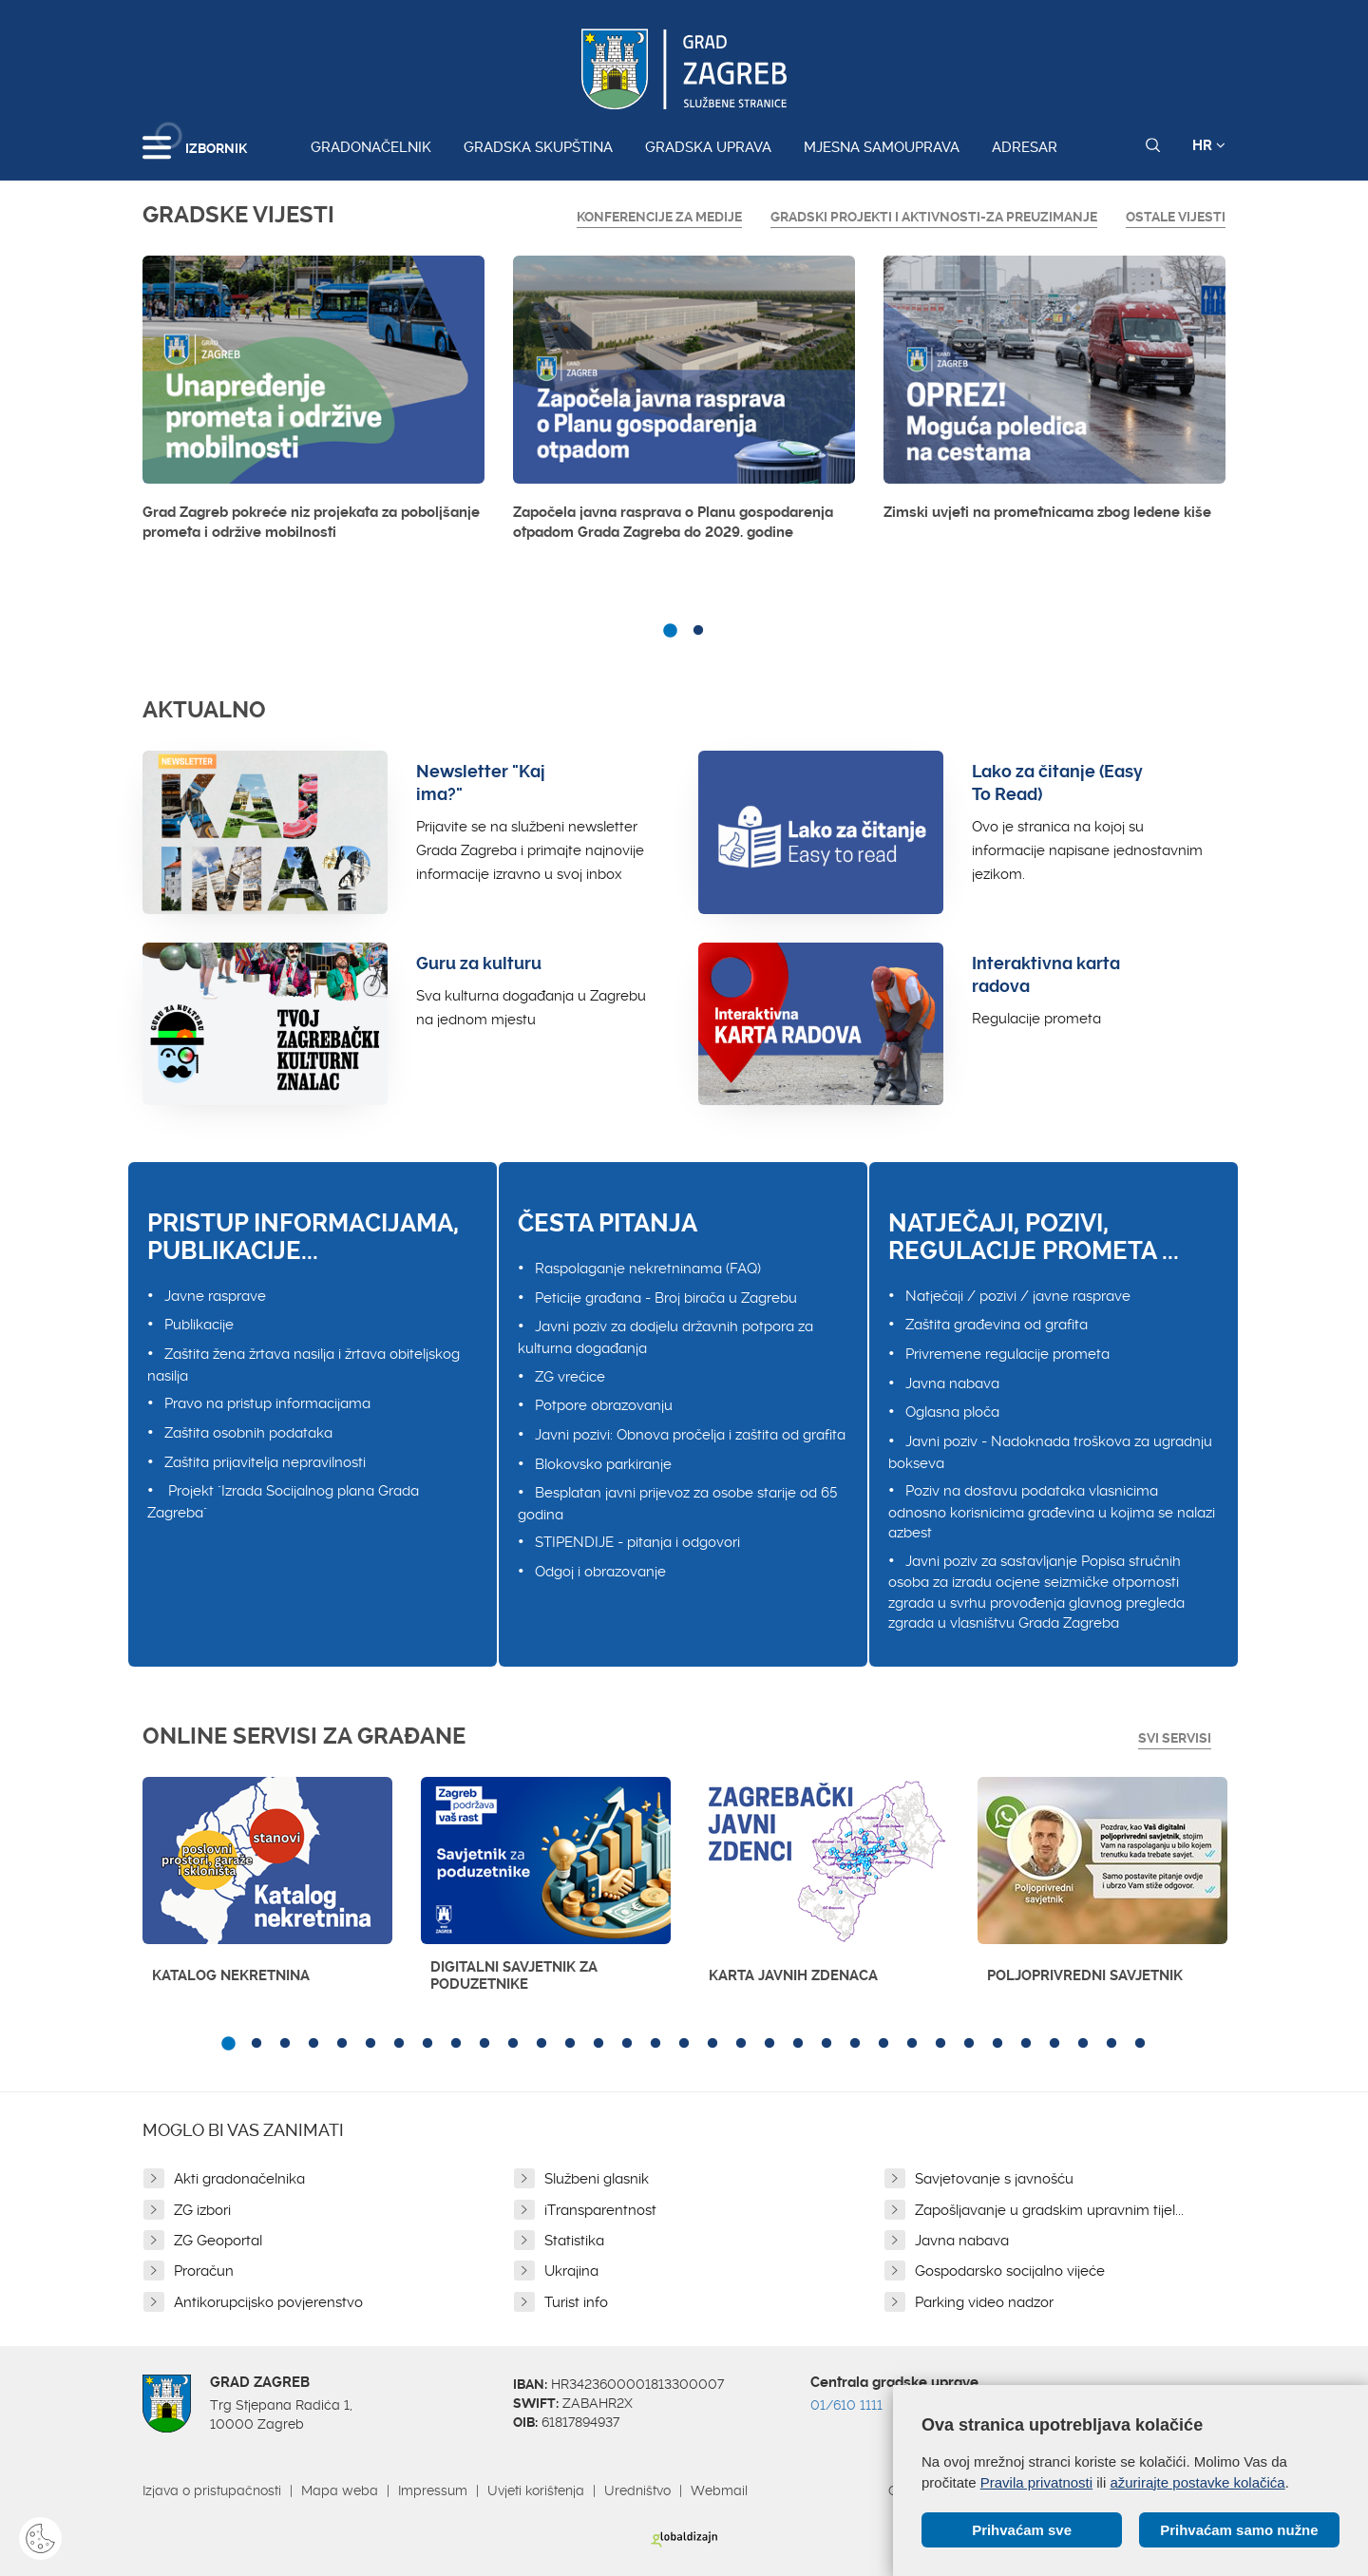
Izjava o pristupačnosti (211, 2490)
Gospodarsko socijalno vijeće (1010, 2271)
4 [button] (313, 2043)
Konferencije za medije (659, 216)
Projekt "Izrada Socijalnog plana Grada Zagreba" (283, 1501)
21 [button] (798, 2043)
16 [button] (655, 2043)
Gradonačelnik (371, 147)
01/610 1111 (846, 2405)
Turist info (576, 2302)
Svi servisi (1174, 1738)
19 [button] (741, 2043)
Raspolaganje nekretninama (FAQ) (648, 1268)
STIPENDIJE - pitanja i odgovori (637, 1542)
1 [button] (669, 630)
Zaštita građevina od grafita (996, 1324)
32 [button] (1111, 2043)
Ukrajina (571, 2271)
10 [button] (484, 2043)
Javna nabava (952, 1383)
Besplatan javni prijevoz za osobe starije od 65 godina (677, 1503)
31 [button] (1083, 2043)
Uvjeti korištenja (535, 2490)
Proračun (204, 2271)
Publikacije (199, 1324)
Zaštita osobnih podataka (248, 1432)
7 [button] (399, 2043)
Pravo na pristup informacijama (267, 1403)
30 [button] (1054, 2043)
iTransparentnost (600, 2210)
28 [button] (997, 2043)
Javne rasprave (215, 1296)
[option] (313, 404)
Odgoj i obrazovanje (600, 1571)
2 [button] (698, 630)
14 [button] (598, 2043)
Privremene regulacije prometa (1007, 1354)
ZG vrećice (570, 1376)
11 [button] (513, 2043)
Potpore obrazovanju (604, 1405)
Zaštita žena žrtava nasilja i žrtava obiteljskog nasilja (303, 1364)
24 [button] (883, 2043)
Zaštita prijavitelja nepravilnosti (265, 1462)
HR (1209, 145)
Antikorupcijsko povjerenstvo (268, 2302)
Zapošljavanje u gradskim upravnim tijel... (1049, 2210)
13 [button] (570, 2043)
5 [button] (342, 2043)
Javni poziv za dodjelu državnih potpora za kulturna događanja (665, 1337)
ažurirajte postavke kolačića (1197, 2482)
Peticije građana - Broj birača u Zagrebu (666, 1298)
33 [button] (1140, 2043)
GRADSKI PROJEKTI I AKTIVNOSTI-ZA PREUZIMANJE (933, 216)
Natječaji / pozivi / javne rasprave (1017, 1296)
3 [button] (285, 2043)
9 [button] (456, 2043)
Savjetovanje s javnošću (994, 2178)
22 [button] (826, 2043)
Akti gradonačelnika (239, 2178)
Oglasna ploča (952, 1412)
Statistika (574, 2240)
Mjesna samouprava (882, 147)
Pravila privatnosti (1036, 2482)
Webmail (719, 2490)
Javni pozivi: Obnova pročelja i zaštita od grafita (690, 1434)
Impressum (432, 2490)
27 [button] (969, 2043)
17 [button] (684, 2043)
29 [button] (1026, 2043)
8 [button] (427, 2043)
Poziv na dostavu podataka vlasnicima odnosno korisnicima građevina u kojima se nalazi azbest (1051, 1511)
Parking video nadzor (984, 2302)
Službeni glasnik (596, 2178)
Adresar (1024, 147)
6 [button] (370, 2043)
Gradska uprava (708, 147)
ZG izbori (202, 2210)
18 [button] (712, 2043)
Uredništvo (637, 2490)
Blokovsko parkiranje (603, 1464)
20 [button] (769, 2043)
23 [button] (855, 2043)
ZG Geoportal (218, 2240)
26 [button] (940, 2043)
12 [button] (541, 2043)
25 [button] (912, 2043)
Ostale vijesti (1176, 216)
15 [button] (627, 2043)
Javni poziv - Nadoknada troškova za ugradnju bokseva (1050, 1452)
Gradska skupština (538, 147)
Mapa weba (339, 2490)
